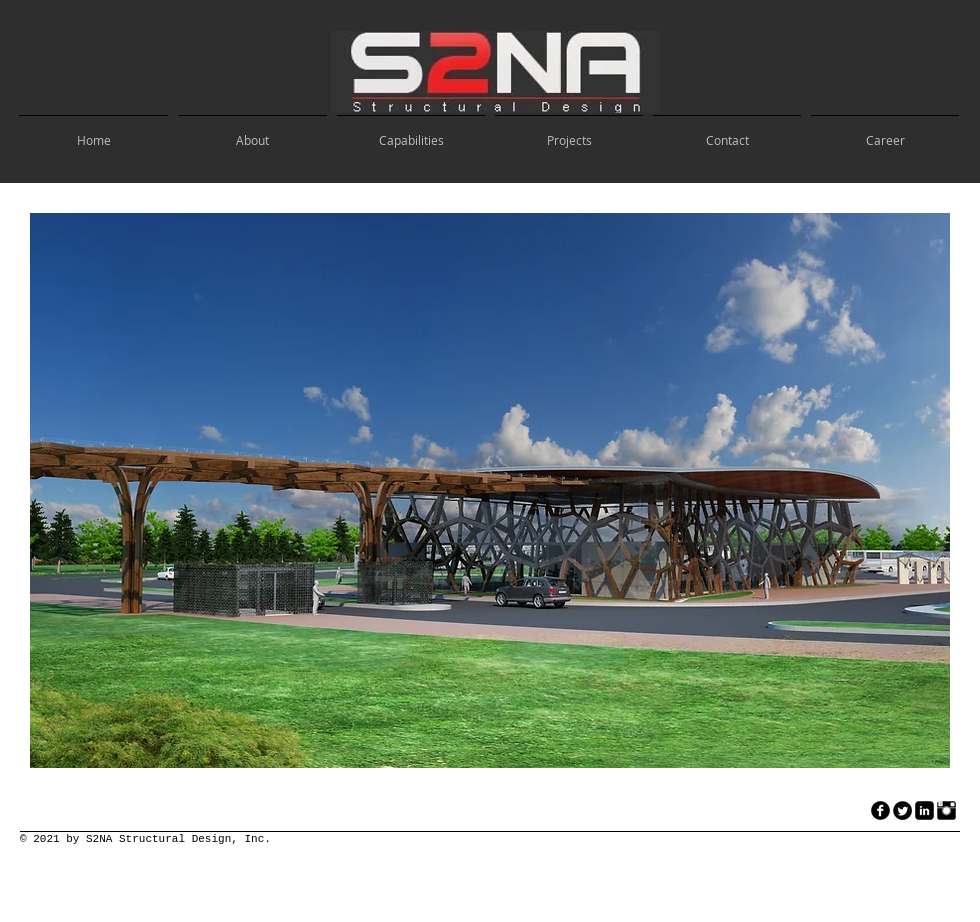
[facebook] (880, 810)
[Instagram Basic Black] (946, 810)
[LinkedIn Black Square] (924, 810)
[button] (490, 490)
